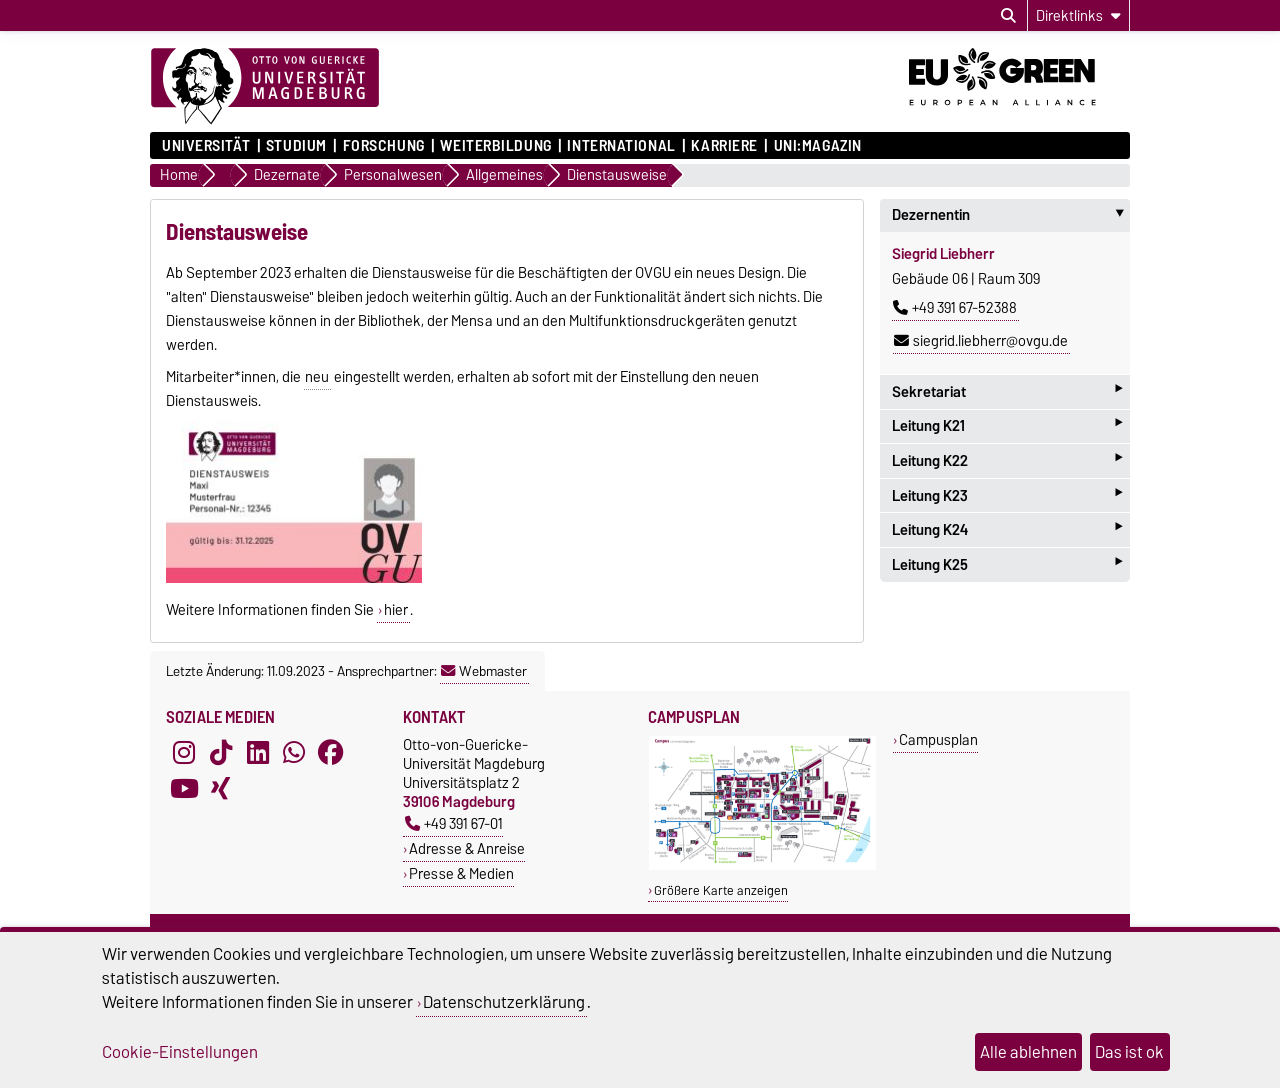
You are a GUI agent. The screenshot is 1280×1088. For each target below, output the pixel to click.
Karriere (724, 146)
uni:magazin (818, 146)
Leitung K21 (1007, 426)
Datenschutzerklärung (504, 1002)
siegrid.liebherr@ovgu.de (981, 341)
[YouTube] (184, 789)
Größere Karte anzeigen (721, 890)
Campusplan (938, 739)
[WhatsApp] (294, 753)
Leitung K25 (1007, 564)
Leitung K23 (1007, 495)
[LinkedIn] (258, 753)
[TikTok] (221, 753)
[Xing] (221, 789)
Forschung (384, 146)
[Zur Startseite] (265, 87)
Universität (206, 146)
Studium (296, 146)
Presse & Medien (461, 873)
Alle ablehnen (1028, 1052)
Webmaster (484, 671)
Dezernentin (1011, 215)
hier (396, 610)
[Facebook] (331, 753)
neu (317, 377)
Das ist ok (1129, 1052)
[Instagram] (184, 753)
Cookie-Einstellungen (180, 1052)
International (621, 146)
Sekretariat (1007, 391)
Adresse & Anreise (467, 848)
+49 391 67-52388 (955, 308)
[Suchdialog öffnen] (1008, 16)
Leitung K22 (1007, 460)
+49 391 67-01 (454, 823)
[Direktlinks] (1078, 15)
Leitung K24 (1007, 529)
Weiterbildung (495, 146)
